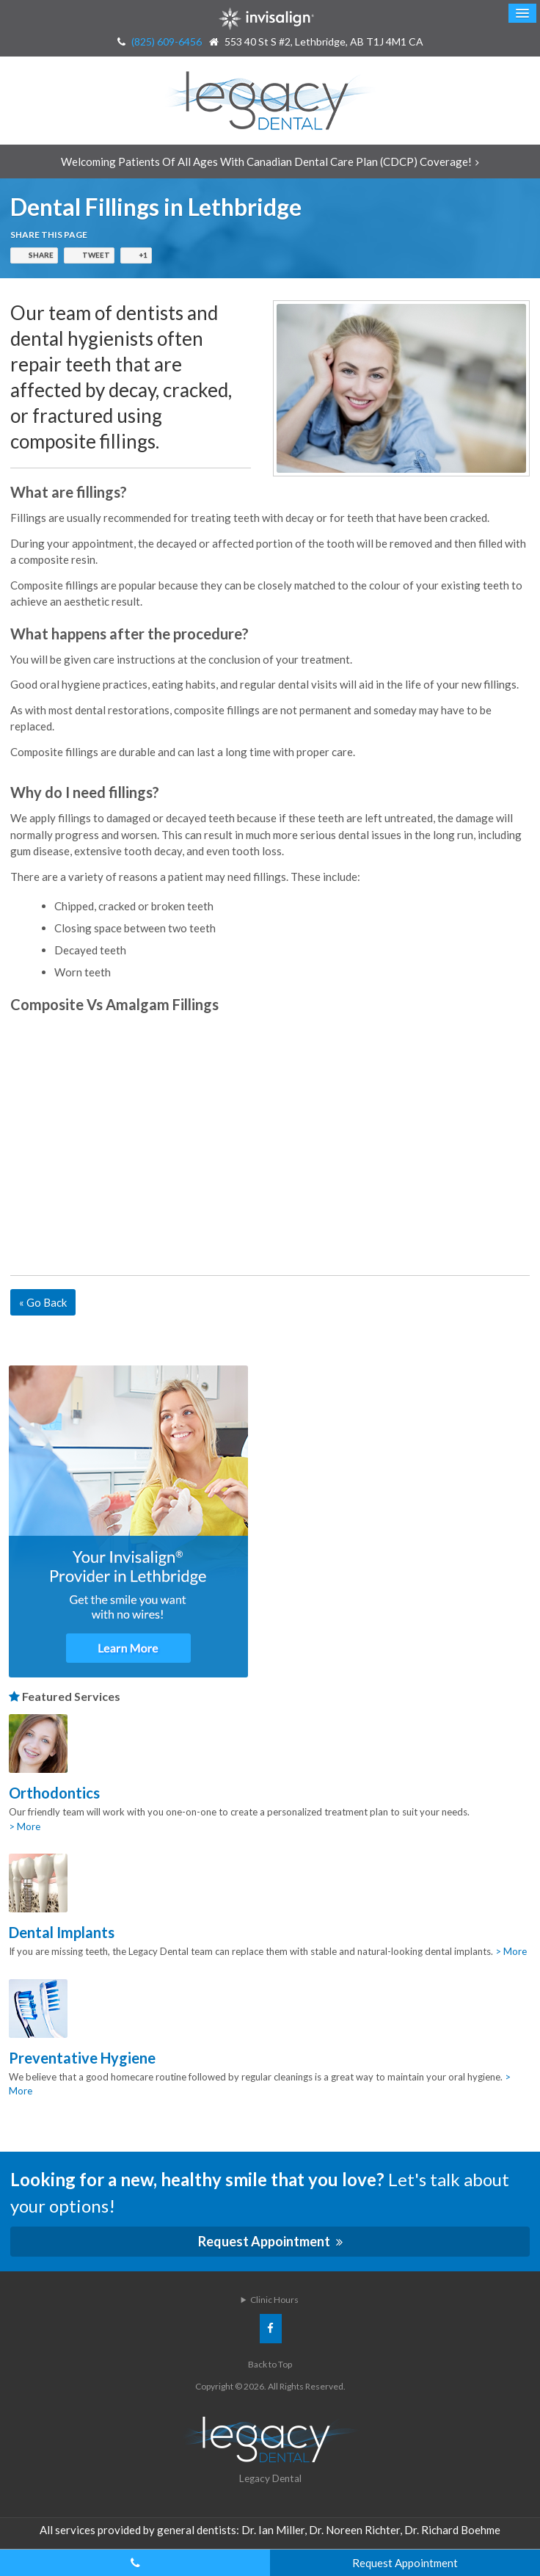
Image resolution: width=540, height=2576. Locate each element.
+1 (143, 254)
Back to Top (270, 2364)
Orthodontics (54, 1793)
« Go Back (43, 1302)
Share (41, 254)
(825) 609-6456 (166, 41)
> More (24, 1826)
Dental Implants (61, 1932)
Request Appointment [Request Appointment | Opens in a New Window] (265, 2241)
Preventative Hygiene (82, 2058)
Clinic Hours (274, 2299)
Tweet (96, 254)
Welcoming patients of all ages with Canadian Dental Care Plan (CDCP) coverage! (266, 161)
